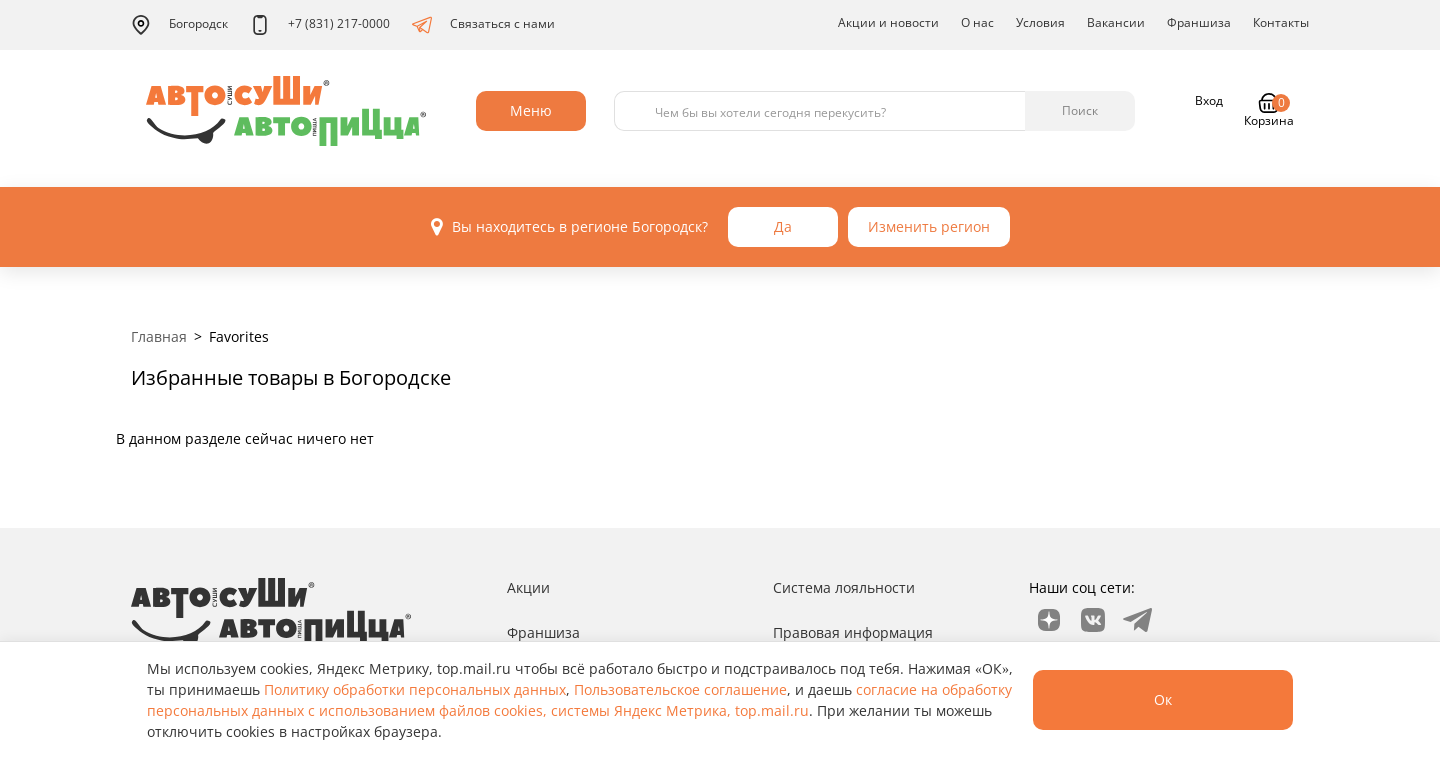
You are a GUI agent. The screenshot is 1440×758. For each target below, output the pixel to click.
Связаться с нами (483, 25)
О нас (977, 22)
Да (783, 226)
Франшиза (1199, 22)
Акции (528, 587)
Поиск (1080, 110)
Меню (531, 110)
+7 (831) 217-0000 (320, 25)
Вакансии (1116, 22)
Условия (1040, 22)
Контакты (1281, 22)
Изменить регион (929, 226)
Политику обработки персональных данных (415, 689)
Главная (159, 336)
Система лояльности (844, 587)
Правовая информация (853, 632)
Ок (1163, 699)
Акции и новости (888, 22)
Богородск (179, 25)
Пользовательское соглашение (680, 689)
